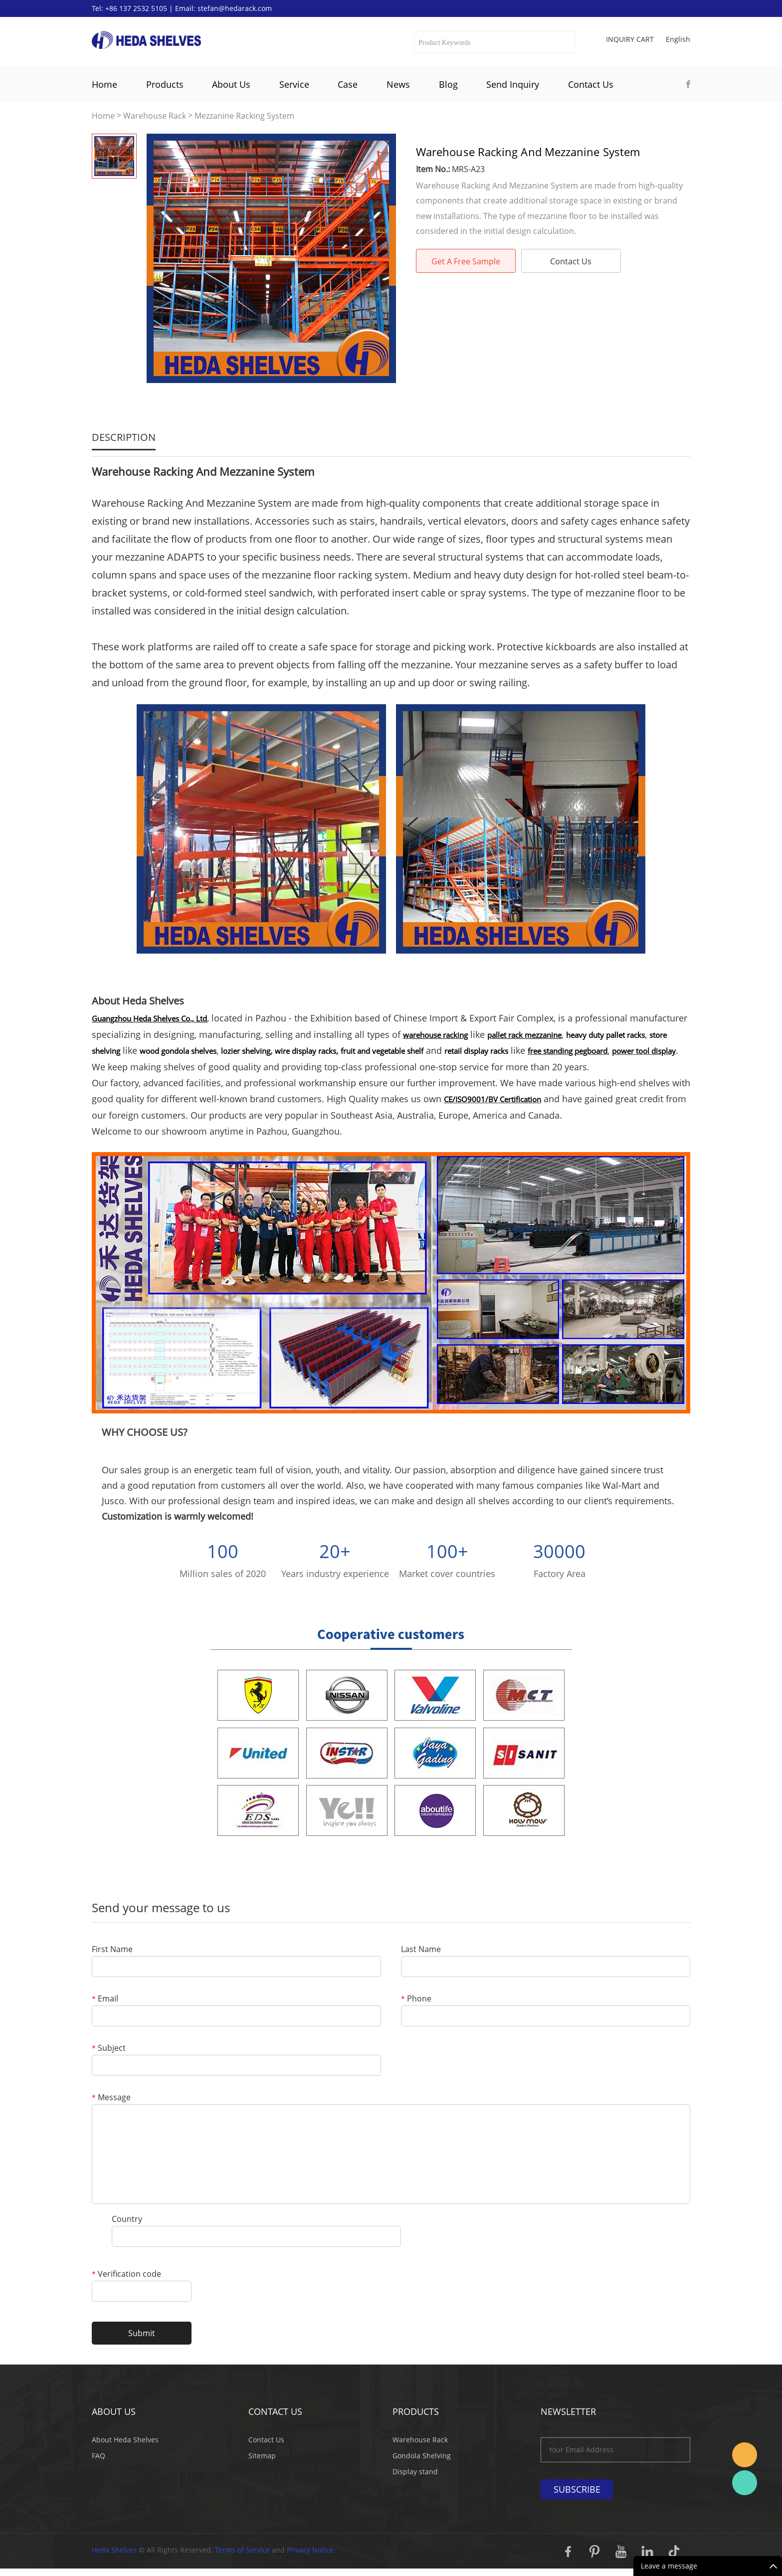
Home (104, 84)
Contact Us (590, 84)
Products (165, 84)
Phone (416, 1999)
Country (127, 2219)
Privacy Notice (310, 2550)
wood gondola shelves (178, 1051)
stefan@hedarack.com (234, 8)
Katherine (744, 2482)
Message (111, 2098)
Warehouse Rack (154, 116)
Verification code (126, 2274)
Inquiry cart (630, 39)
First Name (112, 1950)
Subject (109, 2048)
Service (294, 84)
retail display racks (476, 1051)
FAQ (98, 2455)
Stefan (744, 2454)
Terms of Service (242, 2550)
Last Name (421, 1950)
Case (348, 84)
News (398, 84)
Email (105, 1999)
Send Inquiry (512, 84)
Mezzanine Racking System (244, 116)
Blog (448, 84)
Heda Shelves (114, 2550)
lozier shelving (245, 1051)
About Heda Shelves (125, 2439)
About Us (231, 84)
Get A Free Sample (465, 261)
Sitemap (262, 2455)
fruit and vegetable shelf (382, 1051)
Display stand (415, 2471)
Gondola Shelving (421, 2455)
